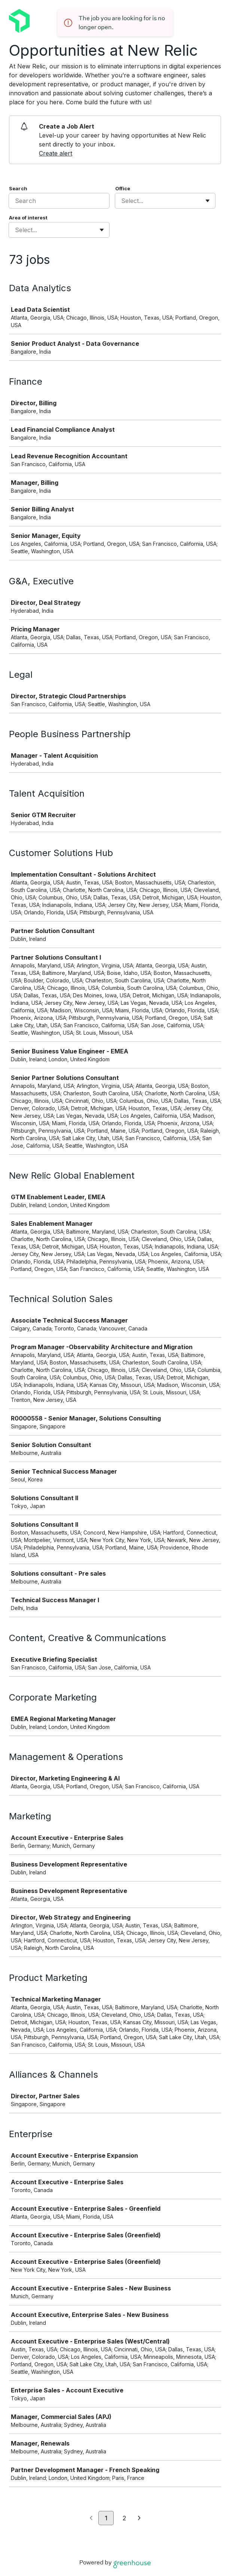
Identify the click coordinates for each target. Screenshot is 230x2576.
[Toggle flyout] (207, 200)
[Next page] (139, 2518)
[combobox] (122, 201)
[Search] (59, 200)
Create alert (55, 153)
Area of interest (28, 218)
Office (122, 188)
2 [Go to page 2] (124, 2518)
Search (18, 188)
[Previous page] (91, 2518)
